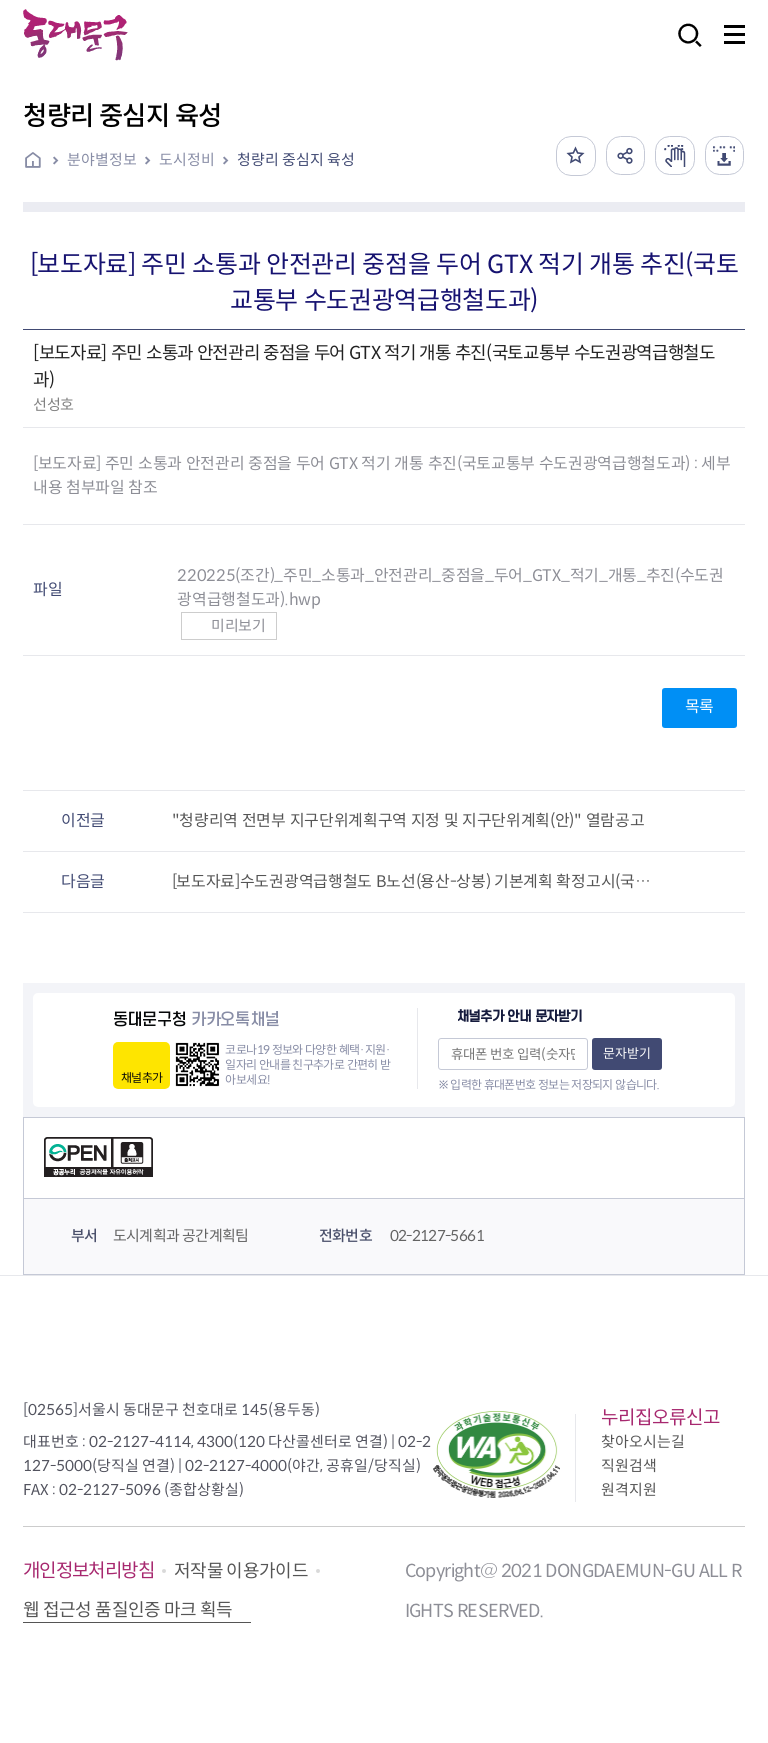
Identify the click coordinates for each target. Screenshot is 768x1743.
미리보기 (228, 625)
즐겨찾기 (574, 156)
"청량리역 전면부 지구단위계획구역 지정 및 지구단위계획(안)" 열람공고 (408, 820)
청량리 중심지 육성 (296, 159)
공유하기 (624, 156)
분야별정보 (102, 159)
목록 (699, 706)
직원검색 (629, 1465)
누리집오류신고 (660, 1417)
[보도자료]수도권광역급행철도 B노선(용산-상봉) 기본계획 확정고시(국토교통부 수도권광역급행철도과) (418, 881)
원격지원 (629, 1489)
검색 (684, 48)
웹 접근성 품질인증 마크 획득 (128, 1610)
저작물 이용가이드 (241, 1571)
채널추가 (141, 1077)
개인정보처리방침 (88, 1570)
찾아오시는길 (643, 1441)
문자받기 (627, 1053)
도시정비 (187, 159)
